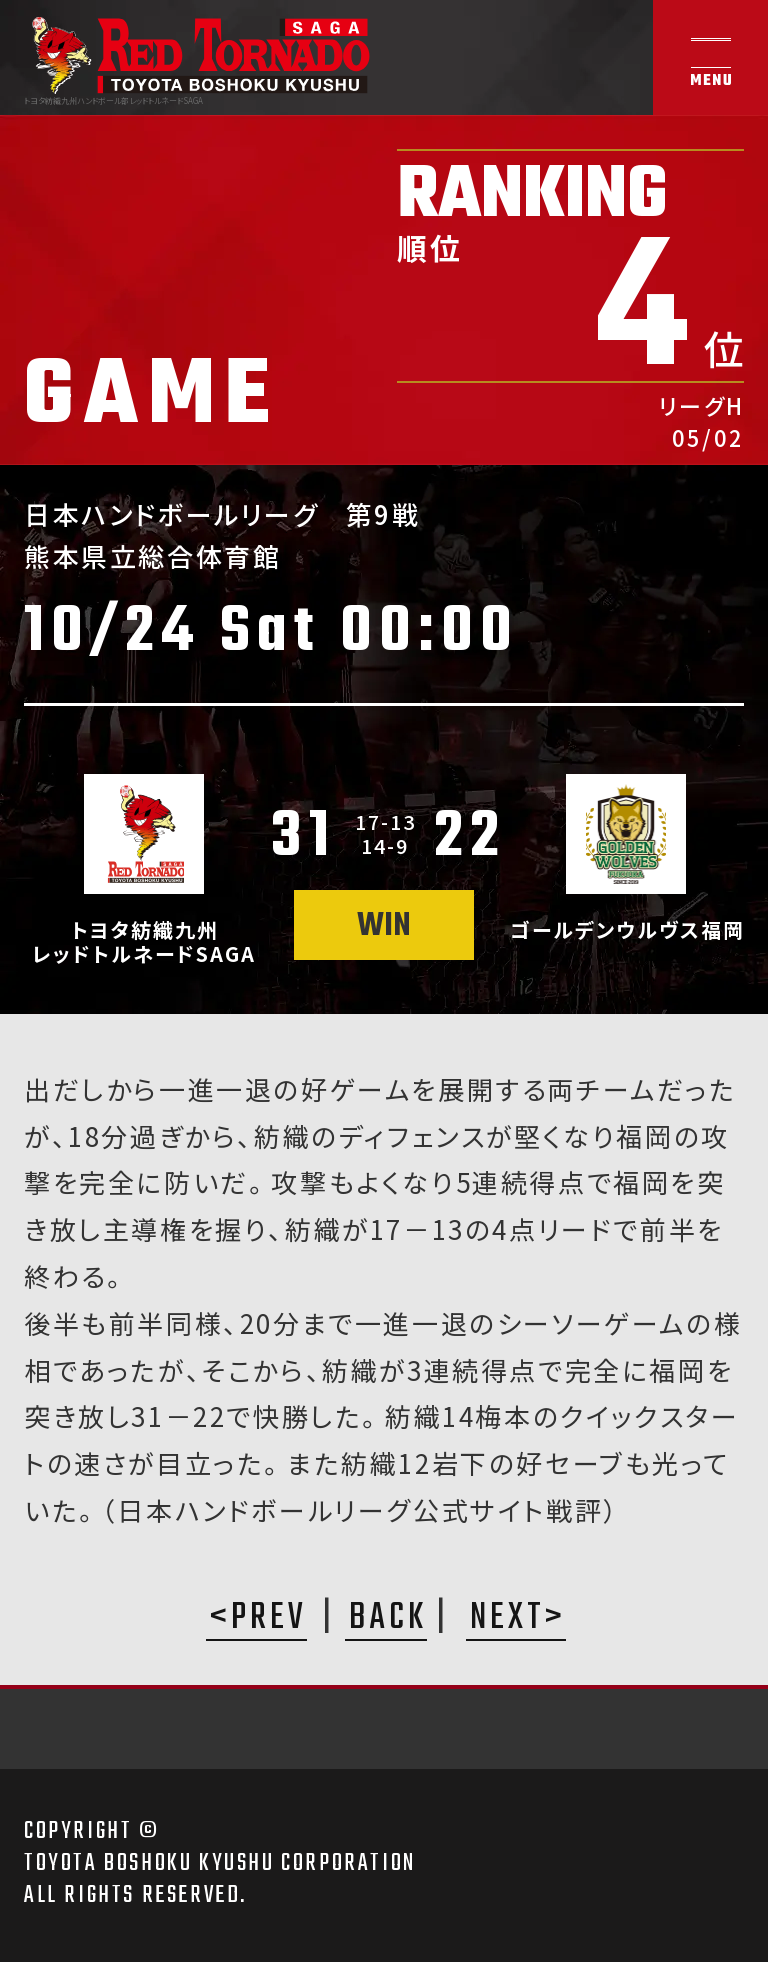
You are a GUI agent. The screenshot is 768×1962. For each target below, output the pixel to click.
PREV (269, 1620)
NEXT (507, 1620)
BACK (388, 1620)
